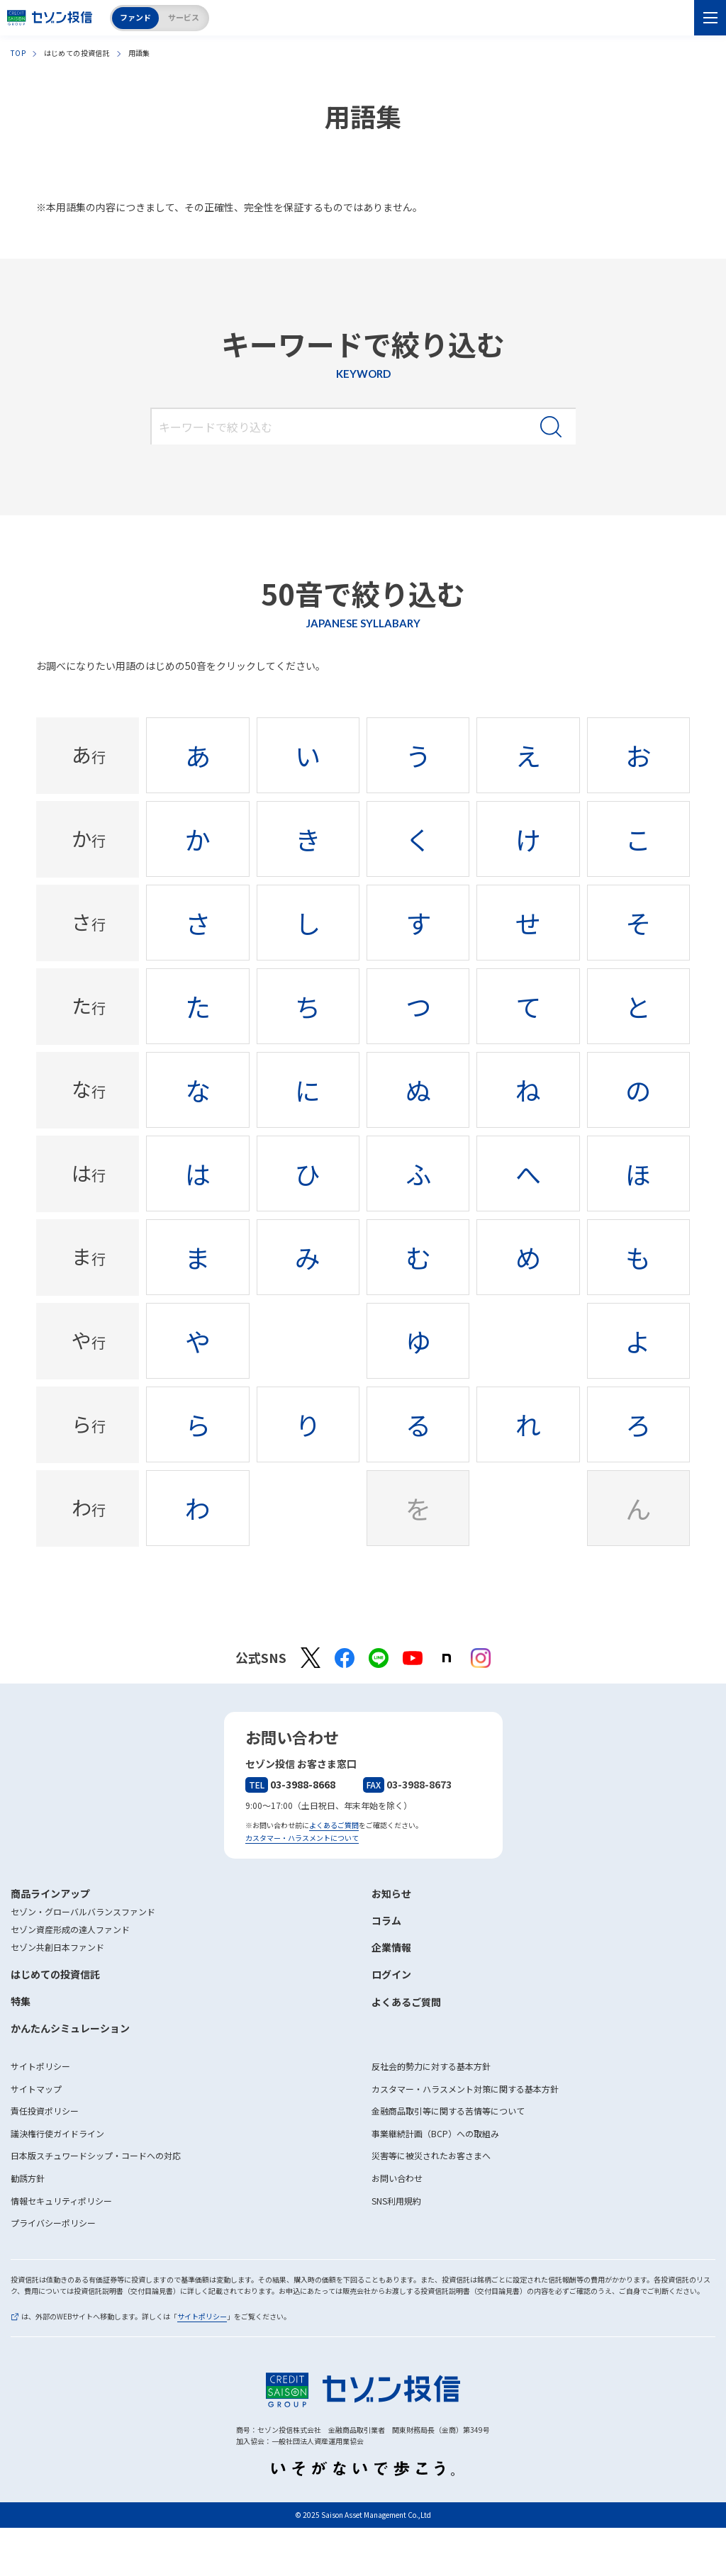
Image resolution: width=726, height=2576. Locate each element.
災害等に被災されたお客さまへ (431, 2155)
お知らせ (391, 1893)
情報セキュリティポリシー (61, 2201)
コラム (386, 1920)
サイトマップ (36, 2089)
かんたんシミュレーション (70, 2028)
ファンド (135, 17)
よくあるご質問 (334, 1825)
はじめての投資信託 (55, 1974)
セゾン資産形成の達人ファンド (70, 1929)
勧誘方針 (28, 2178)
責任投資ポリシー (45, 2111)
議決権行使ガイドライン (57, 2133)
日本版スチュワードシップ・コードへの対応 (96, 2155)
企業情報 (391, 1947)
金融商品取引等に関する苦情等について (448, 2111)
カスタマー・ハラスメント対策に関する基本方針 (465, 2089)
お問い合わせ (397, 2178)
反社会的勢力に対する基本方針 (431, 2066)
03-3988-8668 (290, 1784)
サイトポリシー (40, 2066)
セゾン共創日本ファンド (57, 1947)
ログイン (391, 1974)
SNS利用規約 (396, 2201)
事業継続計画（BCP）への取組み (435, 2133)
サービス (183, 17)
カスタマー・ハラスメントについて (302, 1837)
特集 (20, 2001)
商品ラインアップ (50, 1893)
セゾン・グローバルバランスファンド (83, 1911)
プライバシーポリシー (53, 2223)
